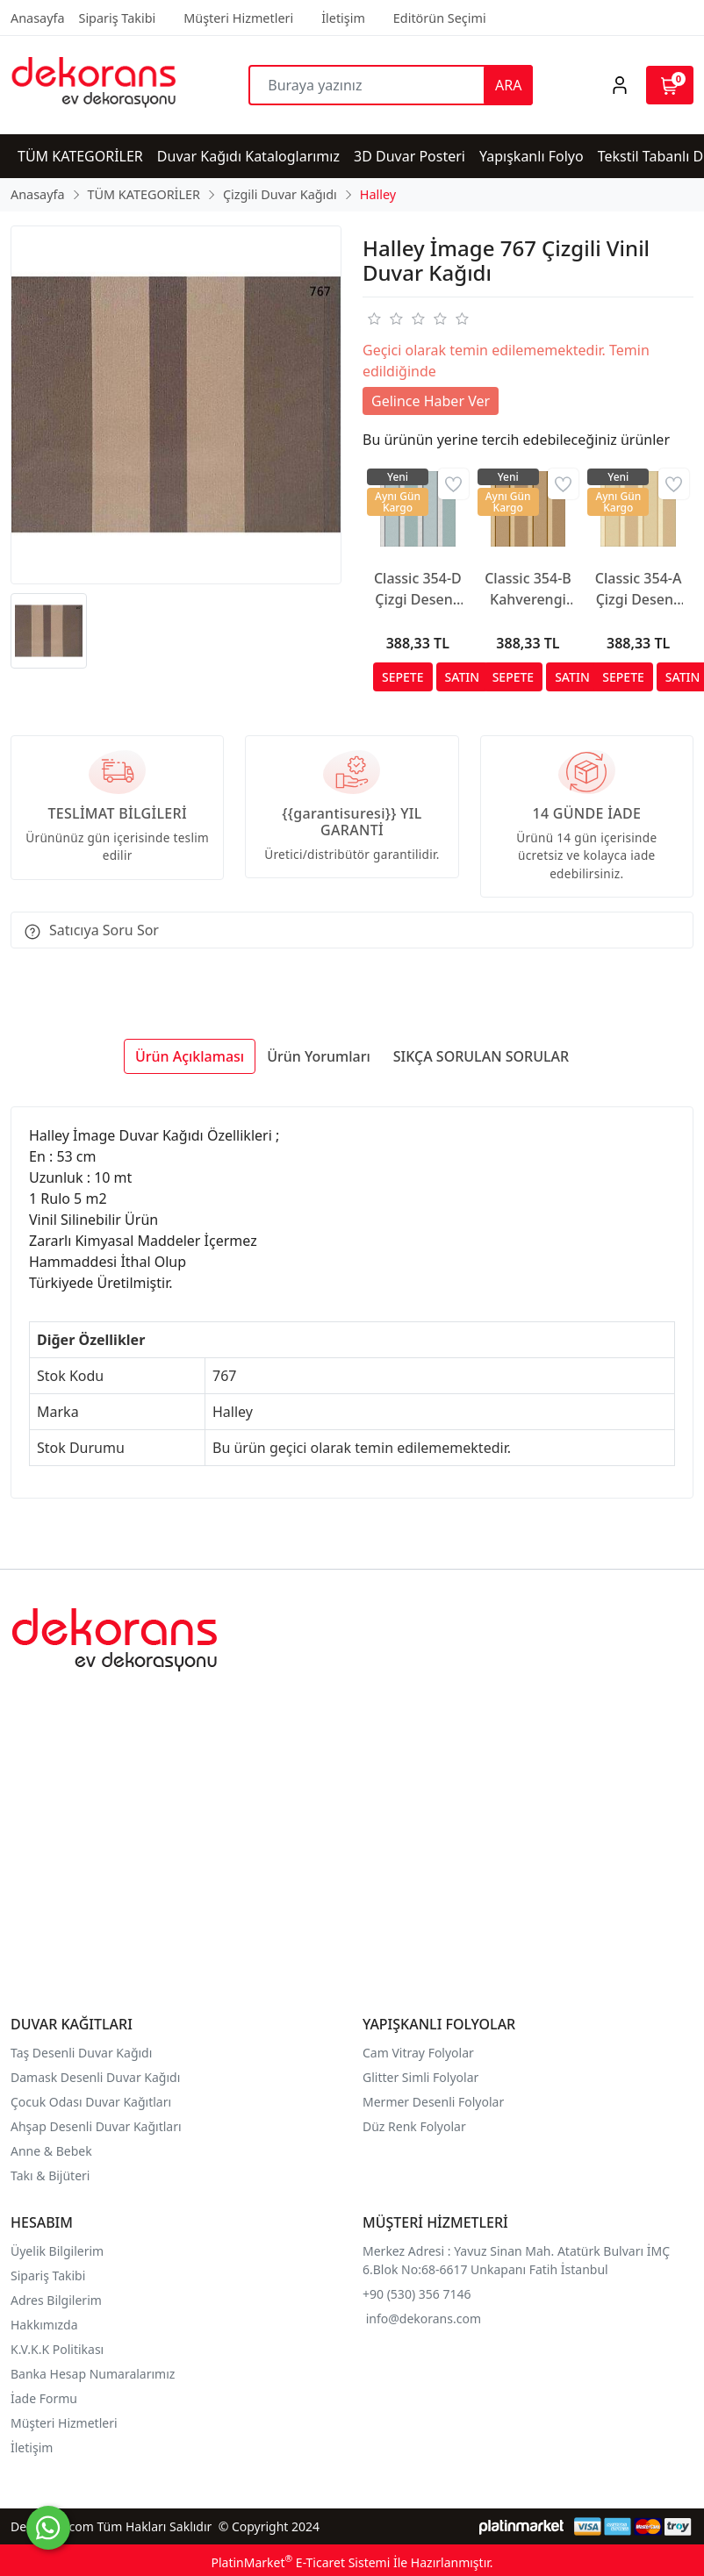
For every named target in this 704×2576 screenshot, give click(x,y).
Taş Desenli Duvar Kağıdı (81, 2052)
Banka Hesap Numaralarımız (93, 2373)
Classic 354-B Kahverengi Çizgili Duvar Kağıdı (528, 589)
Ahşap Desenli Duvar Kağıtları (97, 2126)
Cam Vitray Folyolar (418, 2052)
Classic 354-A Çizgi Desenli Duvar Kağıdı (638, 589)
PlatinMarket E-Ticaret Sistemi (300, 2562)
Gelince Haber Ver (430, 401)
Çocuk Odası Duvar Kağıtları (91, 2101)
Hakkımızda (44, 2324)
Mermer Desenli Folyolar (433, 2101)
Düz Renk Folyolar (414, 2126)
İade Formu (44, 2398)
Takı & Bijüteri (50, 2175)
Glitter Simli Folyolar (420, 2077)
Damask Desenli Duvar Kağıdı (95, 2077)
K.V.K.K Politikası (59, 2349)
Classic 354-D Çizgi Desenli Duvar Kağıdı (418, 589)
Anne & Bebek (51, 2151)
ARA (508, 85)
